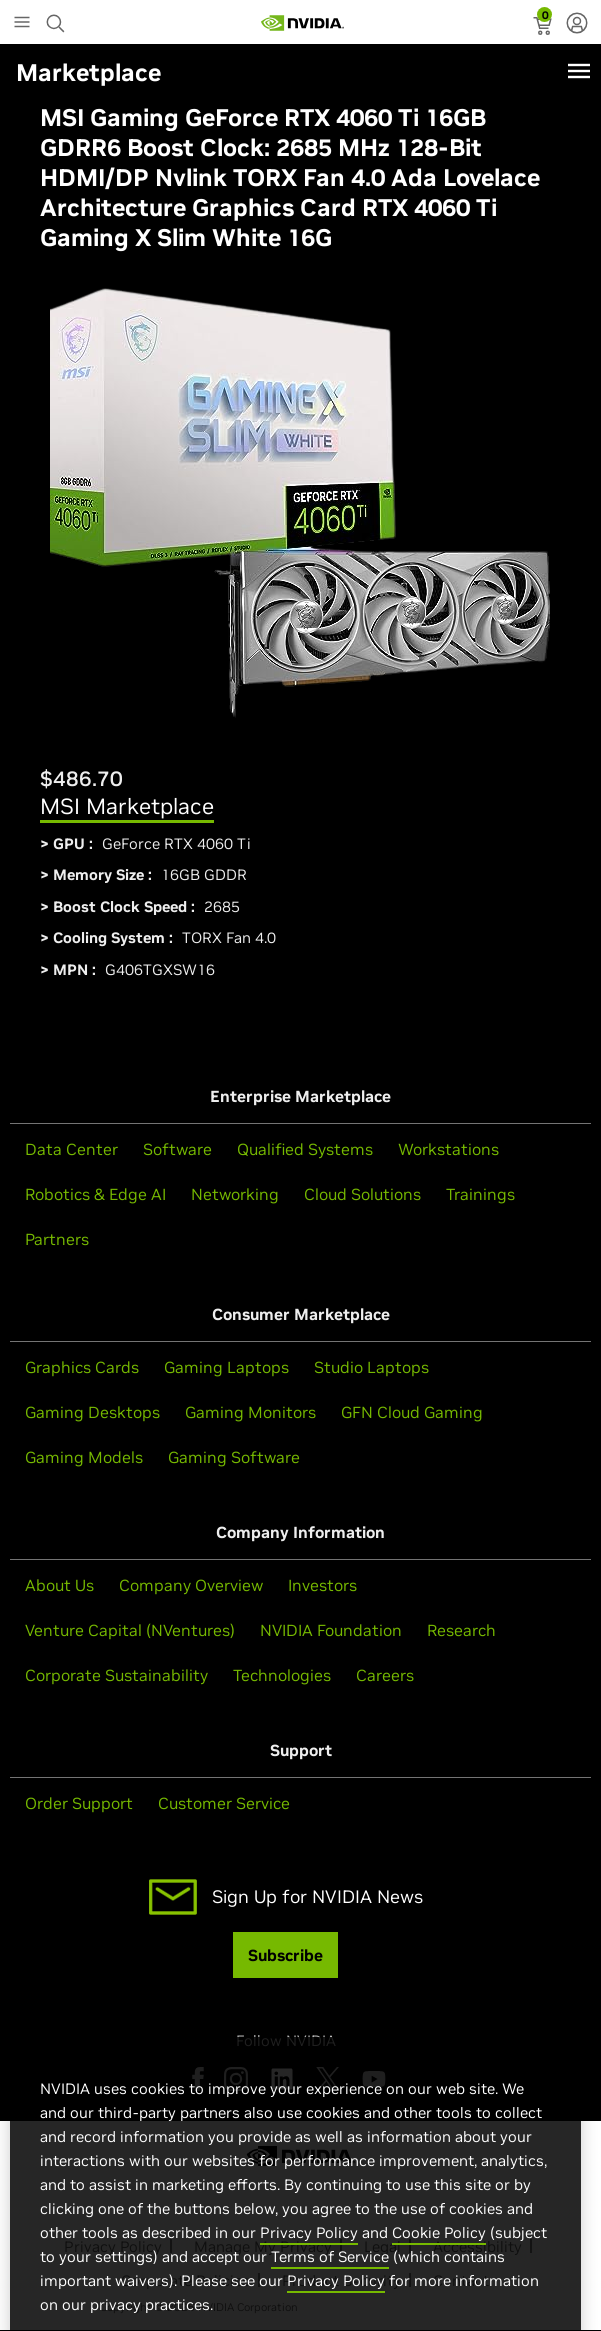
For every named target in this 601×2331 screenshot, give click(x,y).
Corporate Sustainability (116, 1675)
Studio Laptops (371, 1367)
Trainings (480, 1194)
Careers (385, 1675)
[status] (544, 28)
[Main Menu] (22, 24)
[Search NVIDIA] (58, 18)
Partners (57, 1239)
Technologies (282, 1675)
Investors (322, 1585)
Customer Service (224, 1803)
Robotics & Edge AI (95, 1194)
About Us (59, 1585)
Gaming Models (84, 1457)
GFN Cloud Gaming (412, 1412)
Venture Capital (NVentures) (130, 1630)
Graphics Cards (82, 1367)
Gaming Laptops (226, 1367)
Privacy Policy (309, 2266)
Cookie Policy (439, 2266)
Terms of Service (330, 2290)
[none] (577, 25)
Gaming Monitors (250, 1412)
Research (461, 1630)
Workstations (448, 1149)
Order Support (79, 1803)
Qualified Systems (305, 1149)
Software (177, 1149)
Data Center (71, 1149)
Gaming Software (234, 1457)
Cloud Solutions (362, 1194)
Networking (235, 1194)
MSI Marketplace (127, 806)
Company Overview (191, 1585)
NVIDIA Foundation (331, 1630)
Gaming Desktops (92, 1412)
